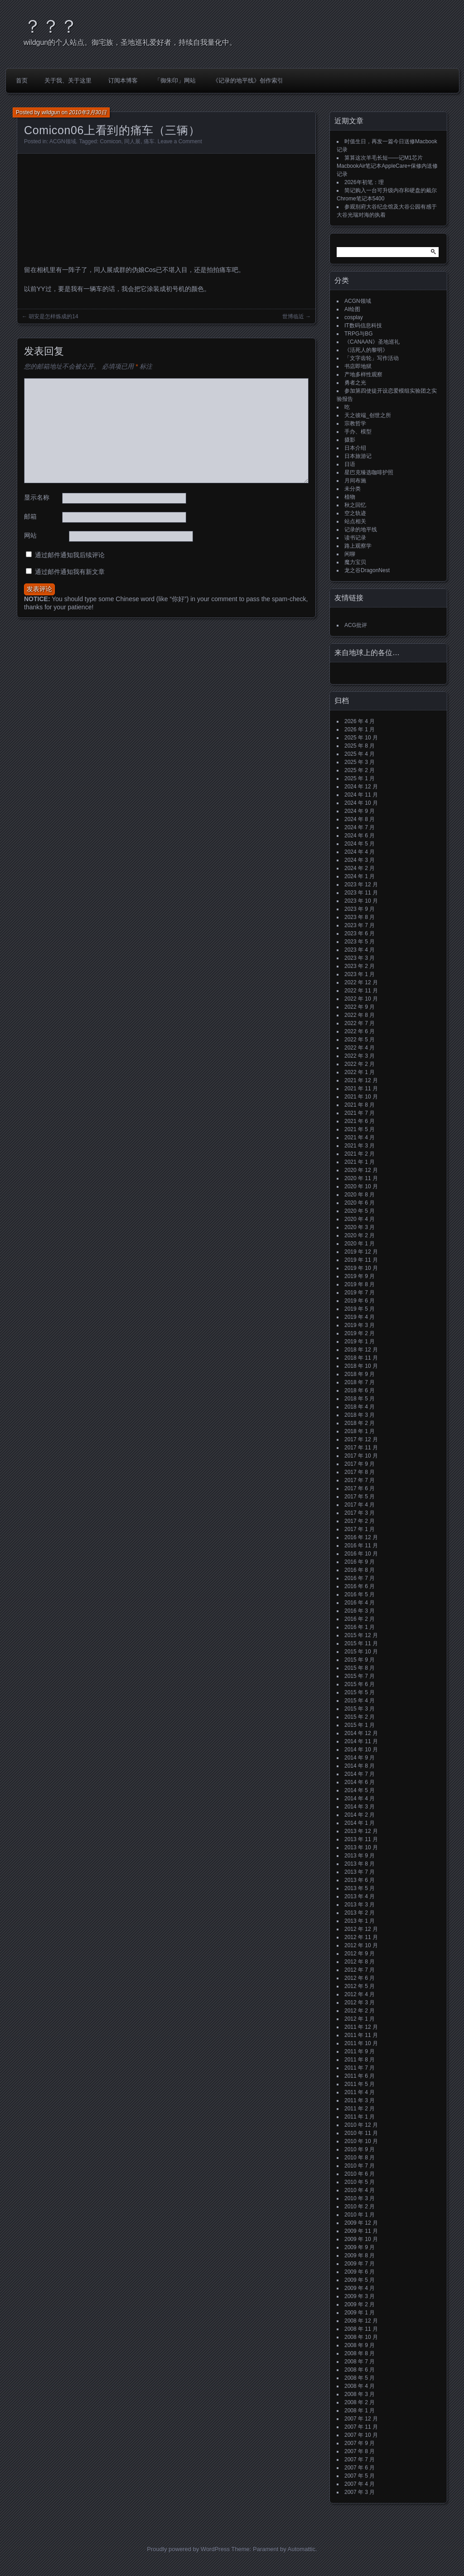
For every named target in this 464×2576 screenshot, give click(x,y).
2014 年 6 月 (359, 1782)
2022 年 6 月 (359, 1031)
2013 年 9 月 (359, 1855)
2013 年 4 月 (359, 1896)
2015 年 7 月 (359, 1676)
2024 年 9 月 (359, 811)
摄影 (349, 440)
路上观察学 (358, 546)
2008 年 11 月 (361, 2329)
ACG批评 (355, 625)
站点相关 (355, 521)
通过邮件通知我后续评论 (70, 555)
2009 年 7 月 (359, 2263)
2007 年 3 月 (359, 2492)
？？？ (51, 26)
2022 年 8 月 (359, 1015)
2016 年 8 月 (359, 1570)
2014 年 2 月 (359, 1815)
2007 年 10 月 (361, 2435)
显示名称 (36, 497)
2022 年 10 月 (361, 999)
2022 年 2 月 (359, 1064)
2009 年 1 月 (359, 2312)
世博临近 (293, 316)
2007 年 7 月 (359, 2459)
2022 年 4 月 (359, 1048)
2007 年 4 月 (359, 2484)
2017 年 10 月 (361, 1456)
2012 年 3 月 (359, 2002)
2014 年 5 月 (359, 1790)
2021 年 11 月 (361, 1088)
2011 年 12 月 (361, 2027)
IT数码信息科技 (363, 325)
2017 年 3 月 (359, 1513)
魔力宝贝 (355, 562)
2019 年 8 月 (359, 1284)
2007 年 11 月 (361, 2427)
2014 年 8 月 (359, 1766)
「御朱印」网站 (175, 80)
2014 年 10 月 (361, 1749)
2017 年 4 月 (359, 1505)
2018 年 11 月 (361, 1358)
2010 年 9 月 (359, 2149)
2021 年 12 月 (361, 1080)
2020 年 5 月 (359, 1211)
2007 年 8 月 (359, 2451)
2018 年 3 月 (359, 1415)
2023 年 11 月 (361, 892)
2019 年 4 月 (359, 1317)
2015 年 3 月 (359, 1709)
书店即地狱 (358, 366)
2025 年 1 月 (359, 778)
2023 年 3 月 (359, 958)
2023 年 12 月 (361, 884)
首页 (22, 80)
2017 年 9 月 (359, 1464)
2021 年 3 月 (359, 1145)
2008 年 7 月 (359, 2361)
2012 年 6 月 (359, 1978)
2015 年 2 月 (359, 1717)
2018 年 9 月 (359, 1374)
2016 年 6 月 (359, 1586)
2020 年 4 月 (359, 1219)
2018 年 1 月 (359, 1431)
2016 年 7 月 (359, 1578)
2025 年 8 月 (359, 746)
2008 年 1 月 (359, 2410)
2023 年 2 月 (359, 966)
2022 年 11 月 (361, 990)
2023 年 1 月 (359, 974)
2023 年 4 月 (359, 950)
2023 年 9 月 (359, 909)
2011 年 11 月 (361, 2035)
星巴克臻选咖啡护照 (368, 472)
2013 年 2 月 (359, 1913)
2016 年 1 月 (359, 1627)
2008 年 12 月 (361, 2321)
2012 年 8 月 (359, 1962)
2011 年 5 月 (359, 2084)
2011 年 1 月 (359, 2117)
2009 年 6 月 (359, 2272)
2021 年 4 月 (359, 1137)
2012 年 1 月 (359, 2019)
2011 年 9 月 (359, 2051)
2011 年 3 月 (359, 2100)
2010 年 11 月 (361, 2133)
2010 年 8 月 (359, 2157)
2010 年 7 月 (359, 2166)
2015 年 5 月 (359, 1692)
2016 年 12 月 (361, 1537)
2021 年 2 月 (359, 1154)
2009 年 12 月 (361, 2223)
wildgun (51, 112)
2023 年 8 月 (359, 917)
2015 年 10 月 (361, 1651)
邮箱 (30, 516)
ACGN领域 (62, 141)
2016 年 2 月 (359, 1619)
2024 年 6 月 (359, 835)
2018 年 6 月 (359, 1390)
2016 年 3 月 (359, 1611)
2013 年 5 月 (359, 1888)
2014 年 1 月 (359, 1823)
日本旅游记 (358, 456)
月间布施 (355, 480)
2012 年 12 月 (361, 1929)
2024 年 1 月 (359, 876)
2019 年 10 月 (361, 1268)
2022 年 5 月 (359, 1039)
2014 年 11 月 (361, 1741)
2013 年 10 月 (361, 1847)
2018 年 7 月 (359, 1382)
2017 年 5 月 (359, 1496)
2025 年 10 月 (361, 737)
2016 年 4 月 (359, 1602)
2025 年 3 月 (359, 762)
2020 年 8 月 (359, 1194)
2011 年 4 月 (359, 2092)
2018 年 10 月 (361, 1366)
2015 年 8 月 (359, 1668)
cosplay (353, 317)
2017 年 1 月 (359, 1529)
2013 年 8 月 (359, 1864)
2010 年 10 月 (361, 2141)
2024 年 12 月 (361, 786)
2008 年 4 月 (359, 2386)
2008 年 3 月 (359, 2394)
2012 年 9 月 (359, 1953)
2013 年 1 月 (359, 1921)
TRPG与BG (358, 334)
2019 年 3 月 (359, 1325)
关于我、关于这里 (68, 80)
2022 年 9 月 (359, 1007)
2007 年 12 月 (361, 2419)
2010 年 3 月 (359, 2198)
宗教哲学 (355, 423)
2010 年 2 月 (359, 2206)
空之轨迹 (355, 513)
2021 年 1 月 (359, 1162)
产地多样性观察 (363, 374)
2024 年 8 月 (359, 819)
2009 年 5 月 (359, 2280)
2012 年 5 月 (359, 1986)
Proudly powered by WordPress (188, 2549)
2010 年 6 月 (359, 2174)
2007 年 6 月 (359, 2467)
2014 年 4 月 (359, 1798)
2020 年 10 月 (361, 1186)
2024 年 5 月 (359, 844)
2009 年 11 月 (361, 2231)
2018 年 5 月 (359, 1398)
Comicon (110, 141)
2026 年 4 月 (359, 721)
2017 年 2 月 (359, 1521)
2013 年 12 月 (361, 1831)
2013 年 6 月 (359, 1880)
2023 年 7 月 (359, 925)
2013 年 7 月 (359, 1872)
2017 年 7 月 (359, 1480)
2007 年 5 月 (359, 2476)
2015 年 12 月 (361, 1635)
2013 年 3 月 (359, 1904)
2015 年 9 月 (359, 1660)
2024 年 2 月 (359, 868)
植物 (349, 497)
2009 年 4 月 (359, 2288)
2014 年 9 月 (359, 1758)
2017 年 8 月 (359, 1472)
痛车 (149, 141)
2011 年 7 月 (359, 2068)
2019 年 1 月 (359, 1341)
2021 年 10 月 (361, 1097)
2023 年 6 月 (359, 933)
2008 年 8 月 (359, 2353)
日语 (349, 464)
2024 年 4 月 (359, 852)
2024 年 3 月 (359, 860)
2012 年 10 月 (361, 1945)
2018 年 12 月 (361, 1349)
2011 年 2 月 (359, 2108)
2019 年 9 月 (359, 1276)
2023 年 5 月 (359, 941)
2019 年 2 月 (359, 1333)
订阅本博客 (123, 80)
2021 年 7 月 (359, 1113)
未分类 (352, 489)
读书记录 (355, 538)
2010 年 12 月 (361, 2125)
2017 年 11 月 (361, 1447)
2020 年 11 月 (361, 1178)
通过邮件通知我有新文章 (70, 571)
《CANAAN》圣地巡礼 (372, 342)
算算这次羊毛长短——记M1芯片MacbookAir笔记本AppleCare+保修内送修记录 (387, 166)
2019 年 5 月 (359, 1309)
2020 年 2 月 (359, 1235)
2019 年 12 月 (361, 1252)
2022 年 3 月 (359, 1056)
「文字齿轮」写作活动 (371, 358)
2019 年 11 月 (361, 1260)
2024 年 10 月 (361, 803)
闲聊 (349, 554)
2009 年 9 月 (359, 2247)
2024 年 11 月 (361, 795)
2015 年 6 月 (359, 1684)
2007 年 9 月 (359, 2443)
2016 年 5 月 (359, 1594)
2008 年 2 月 (359, 2402)
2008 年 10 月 (361, 2337)
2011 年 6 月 (359, 2076)
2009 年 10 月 (361, 2239)
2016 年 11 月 (361, 1545)
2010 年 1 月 (359, 2214)
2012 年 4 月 (359, 1994)
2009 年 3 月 (359, 2296)
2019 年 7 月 (359, 1292)
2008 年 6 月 (359, 2370)
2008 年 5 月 (359, 2378)
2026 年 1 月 (359, 729)
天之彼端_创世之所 (367, 415)
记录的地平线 (360, 529)
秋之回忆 (355, 505)
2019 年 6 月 (359, 1301)
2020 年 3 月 (359, 1227)
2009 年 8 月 (359, 2255)
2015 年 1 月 (359, 1725)
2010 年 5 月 (359, 2182)
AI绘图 (352, 309)
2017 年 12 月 (361, 1439)
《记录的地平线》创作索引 (248, 80)
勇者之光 (355, 382)
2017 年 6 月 (359, 1488)
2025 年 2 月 (359, 770)
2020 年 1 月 (359, 1243)
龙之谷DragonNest (367, 570)
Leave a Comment (180, 141)
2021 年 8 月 (359, 1105)
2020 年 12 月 (361, 1170)
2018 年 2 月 (359, 1423)
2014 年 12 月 (361, 1733)
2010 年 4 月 (359, 2190)
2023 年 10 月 (361, 901)
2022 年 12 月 (361, 982)
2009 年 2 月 (359, 2304)
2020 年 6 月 (359, 1203)
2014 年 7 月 (359, 1774)
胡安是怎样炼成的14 (53, 316)
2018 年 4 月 (359, 1407)
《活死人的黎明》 (366, 350)
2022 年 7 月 (359, 1023)
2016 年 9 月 (359, 1562)
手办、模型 (358, 431)
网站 (30, 535)
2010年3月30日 (87, 112)
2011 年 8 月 (359, 2059)
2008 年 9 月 (359, 2345)
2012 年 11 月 (361, 1937)
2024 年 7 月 (359, 827)
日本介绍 (355, 448)
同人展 (132, 141)
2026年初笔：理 (364, 182)
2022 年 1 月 (359, 1072)
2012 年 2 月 (359, 2010)
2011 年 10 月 (361, 2043)
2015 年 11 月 (361, 1643)
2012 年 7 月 (359, 1970)
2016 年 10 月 (361, 1553)
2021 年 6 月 (359, 1121)
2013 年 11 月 (361, 1839)
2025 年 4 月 (359, 754)
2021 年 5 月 (359, 1129)
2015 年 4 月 (359, 1700)
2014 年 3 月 (359, 1806)
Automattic (301, 2549)
